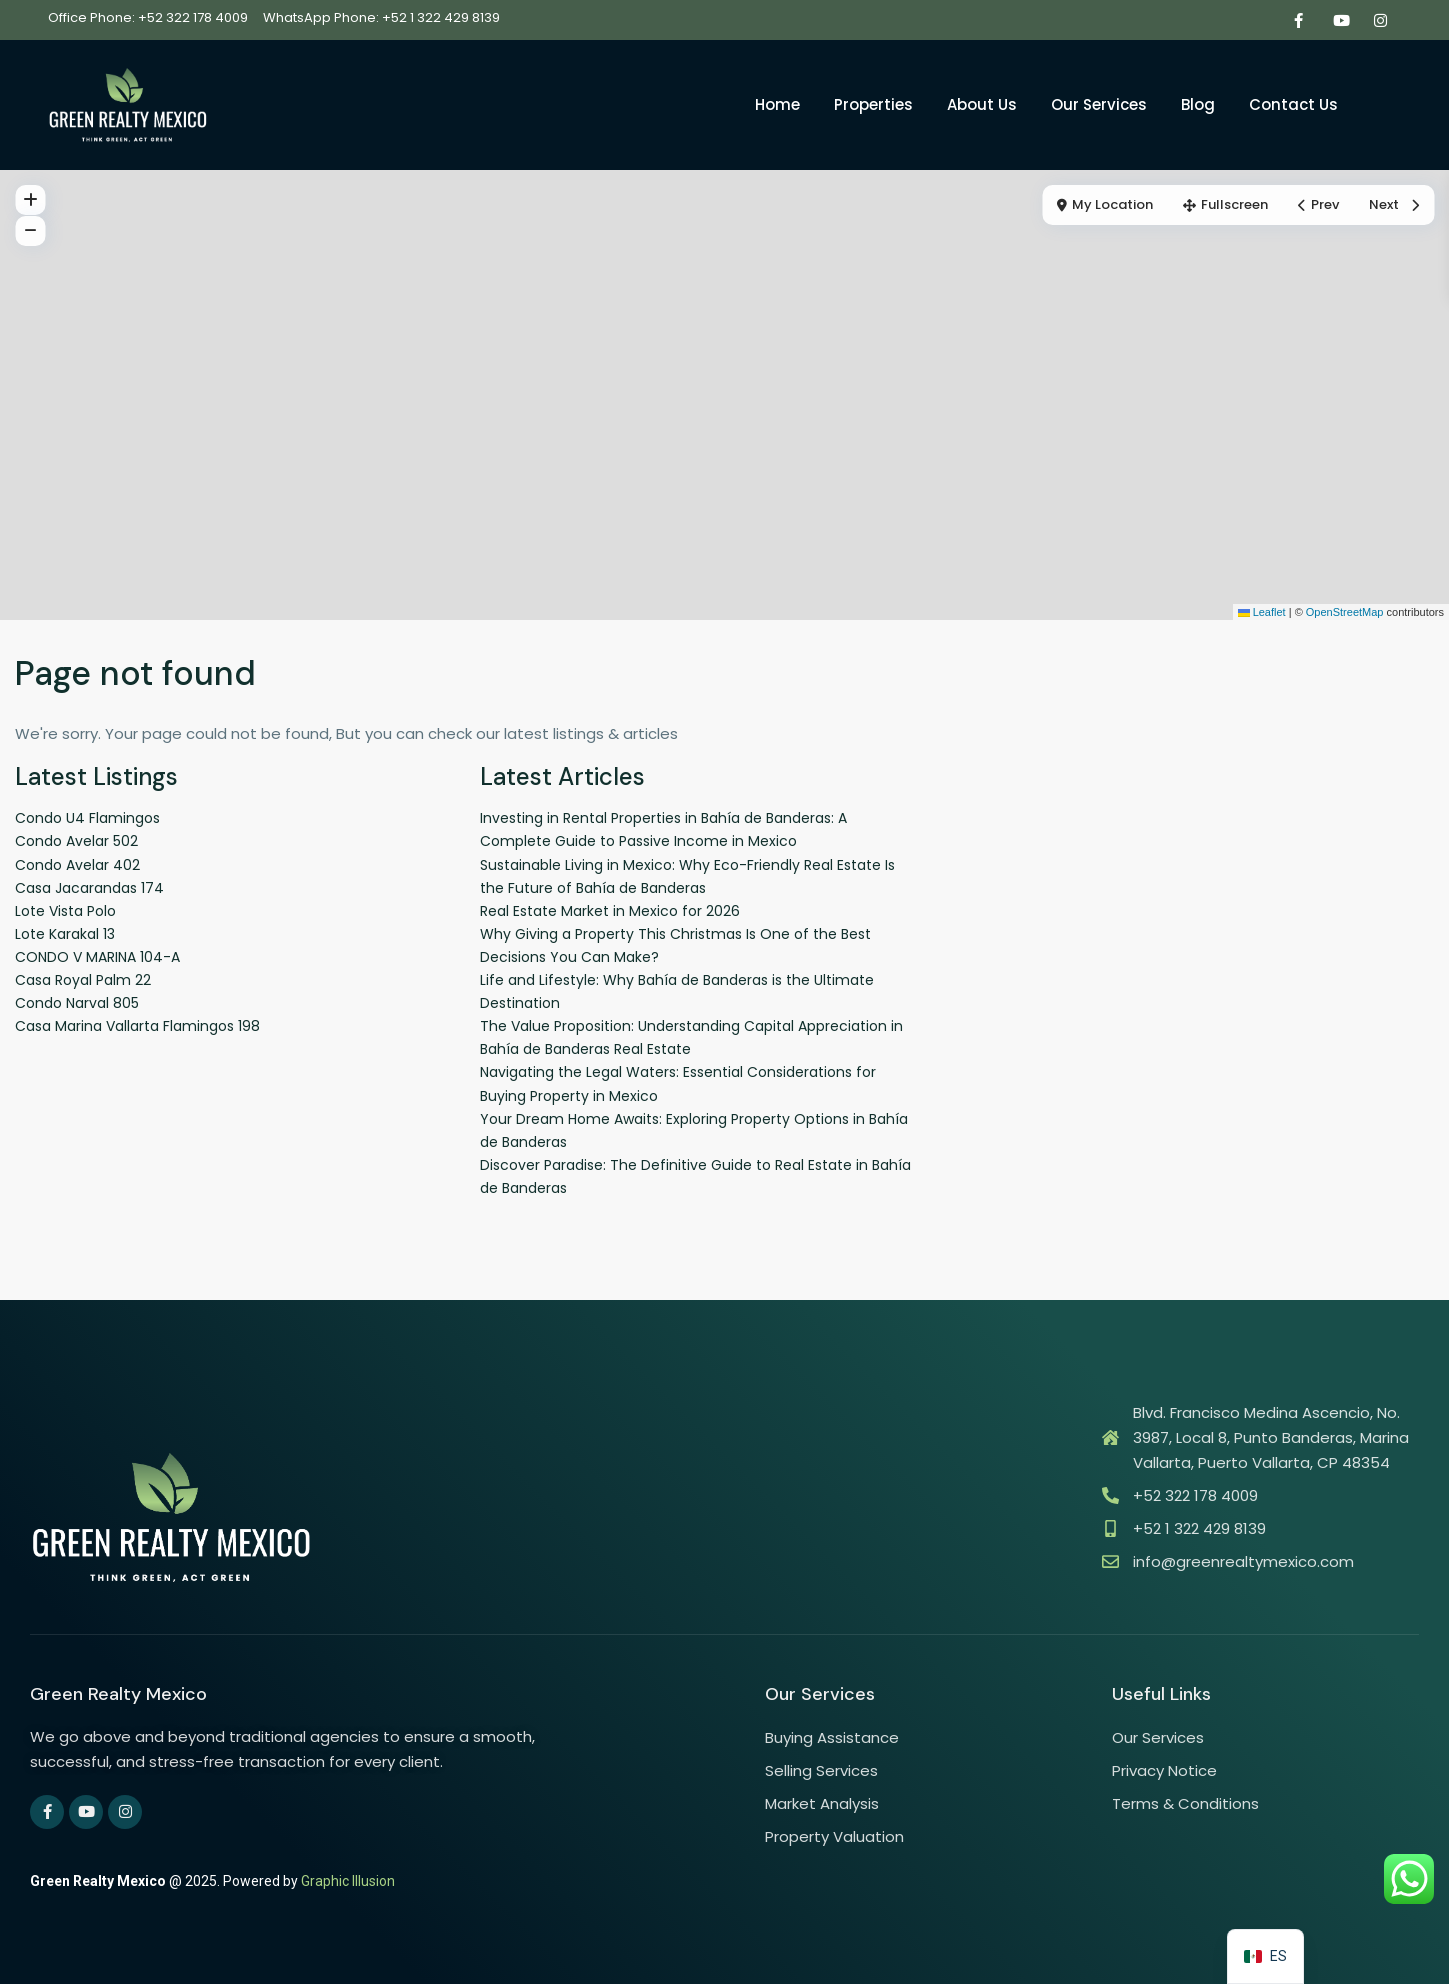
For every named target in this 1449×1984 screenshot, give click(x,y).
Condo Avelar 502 (76, 841)
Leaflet (1262, 612)
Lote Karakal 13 (65, 934)
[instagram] (1380, 20)
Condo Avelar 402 (77, 865)
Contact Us (1293, 104)
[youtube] (1339, 20)
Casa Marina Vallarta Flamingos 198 (137, 1026)
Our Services (1099, 104)
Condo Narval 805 (77, 1003)
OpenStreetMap (1345, 612)
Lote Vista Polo (65, 911)
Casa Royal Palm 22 (83, 980)
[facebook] (1298, 20)
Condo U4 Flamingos (87, 818)
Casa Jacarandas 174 (89, 888)
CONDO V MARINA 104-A (97, 957)
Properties (873, 104)
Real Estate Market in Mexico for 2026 (610, 911)
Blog (1198, 104)
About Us (982, 104)
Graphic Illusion (348, 1881)
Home (777, 104)
